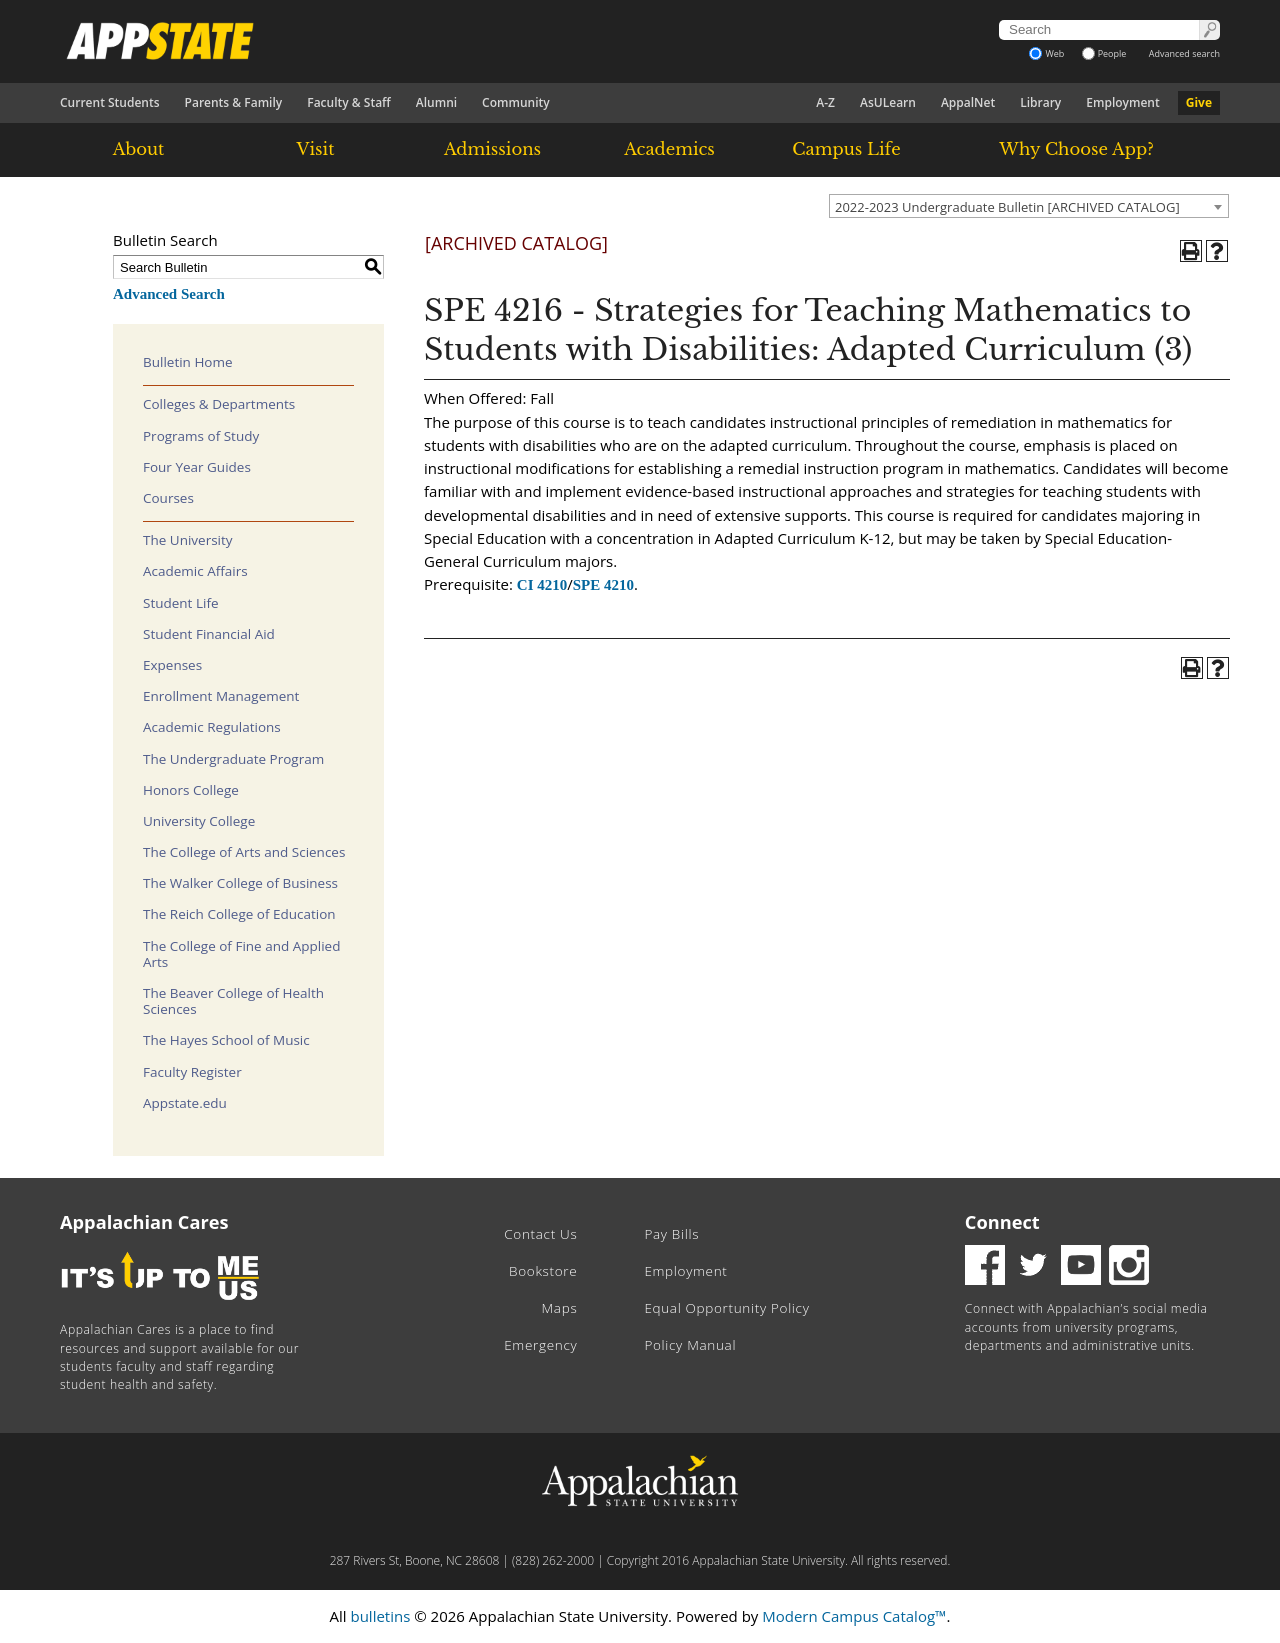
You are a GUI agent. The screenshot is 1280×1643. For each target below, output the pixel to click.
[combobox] (1029, 206)
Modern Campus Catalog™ (854, 1616)
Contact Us (540, 1234)
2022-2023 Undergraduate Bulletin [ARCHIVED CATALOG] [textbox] (1007, 207)
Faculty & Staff (349, 102)
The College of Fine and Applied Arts (241, 954)
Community (516, 102)
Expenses (172, 665)
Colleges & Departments (219, 404)
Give (1199, 102)
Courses (168, 498)
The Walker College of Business (240, 883)
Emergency (540, 1345)
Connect (1002, 1222)
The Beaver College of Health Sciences (233, 1001)
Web (1046, 53)
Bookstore (543, 1271)
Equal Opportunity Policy (726, 1308)
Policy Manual (690, 1345)
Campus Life (846, 149)
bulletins (380, 1616)
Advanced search (1184, 53)
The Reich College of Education (239, 914)
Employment (1122, 102)
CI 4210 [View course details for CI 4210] (542, 585)
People (1104, 53)
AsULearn (888, 102)
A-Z (825, 102)
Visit (316, 149)
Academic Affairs (195, 571)
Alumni (436, 102)
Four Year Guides (197, 467)
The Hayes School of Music (226, 1040)
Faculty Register (192, 1072)
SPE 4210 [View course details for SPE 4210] (603, 585)
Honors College (191, 790)
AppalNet (968, 102)
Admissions (492, 149)
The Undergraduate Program (233, 759)
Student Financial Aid (209, 634)
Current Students (110, 102)
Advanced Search (169, 294)
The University (188, 540)
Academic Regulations (212, 727)
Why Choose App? (1076, 149)
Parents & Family (234, 102)
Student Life (181, 603)
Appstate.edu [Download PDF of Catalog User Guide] (185, 1103)
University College (199, 821)
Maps (560, 1308)
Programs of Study (201, 436)
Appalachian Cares (144, 1222)
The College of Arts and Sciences (244, 852)
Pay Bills (671, 1234)
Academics (669, 149)
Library (1040, 102)
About (139, 149)
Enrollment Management (221, 696)
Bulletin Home (188, 362)
